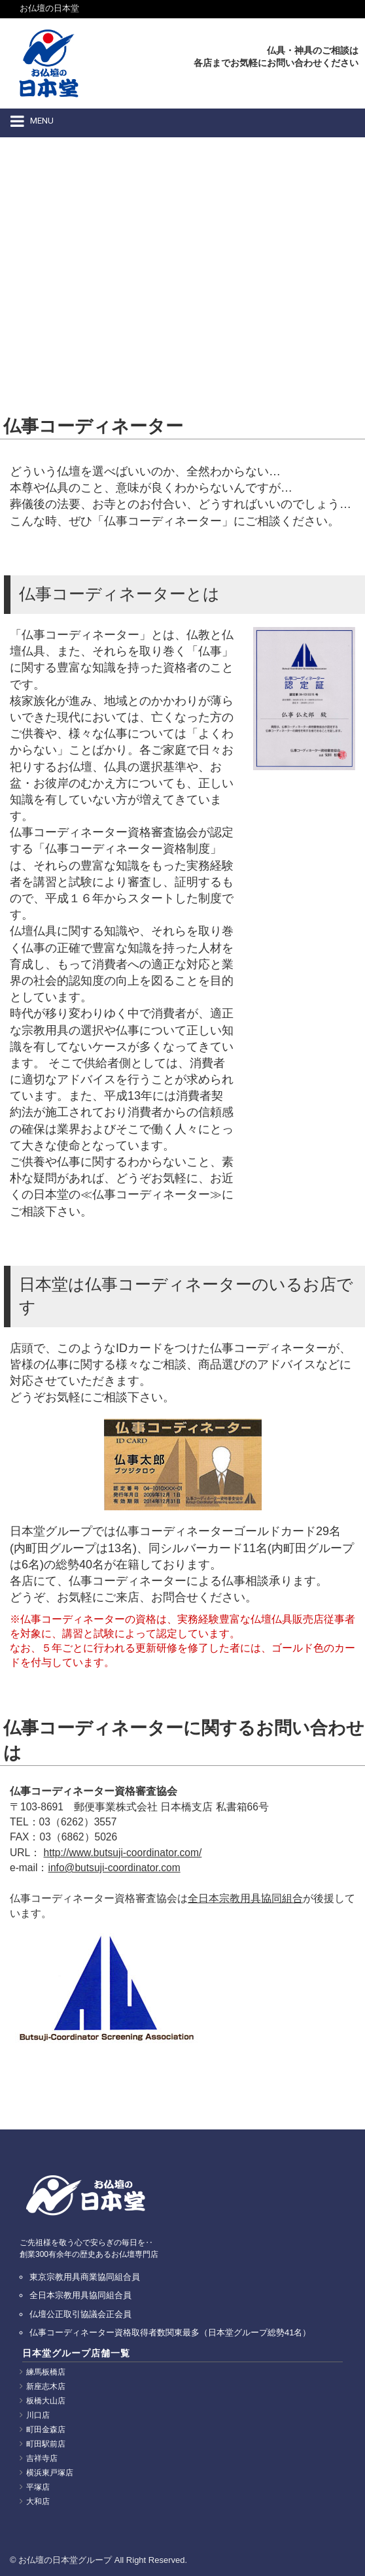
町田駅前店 (45, 2444)
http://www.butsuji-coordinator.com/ (123, 1852)
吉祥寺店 (42, 2458)
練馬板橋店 (45, 2372)
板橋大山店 (45, 2400)
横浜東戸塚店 (49, 2472)
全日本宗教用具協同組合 (245, 1898)
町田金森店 (45, 2429)
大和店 (38, 2501)
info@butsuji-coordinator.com (114, 1867)
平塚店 (38, 2487)
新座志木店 (45, 2386)
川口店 (38, 2415)
